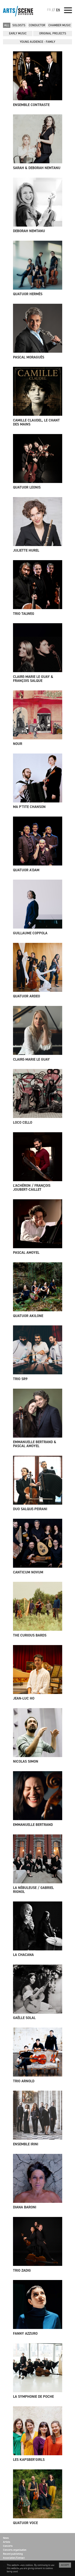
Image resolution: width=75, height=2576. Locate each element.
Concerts (8, 2546)
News (6, 2538)
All (6, 25)
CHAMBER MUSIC (59, 25)
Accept (65, 2565)
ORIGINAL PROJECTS (52, 33)
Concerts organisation (14, 2550)
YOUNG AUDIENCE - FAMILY (37, 42)
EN (58, 10)
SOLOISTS (18, 25)
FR (49, 10)
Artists (6, 2542)
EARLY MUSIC (18, 33)
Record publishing (13, 2554)
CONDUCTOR (37, 25)
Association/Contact (14, 2557)
